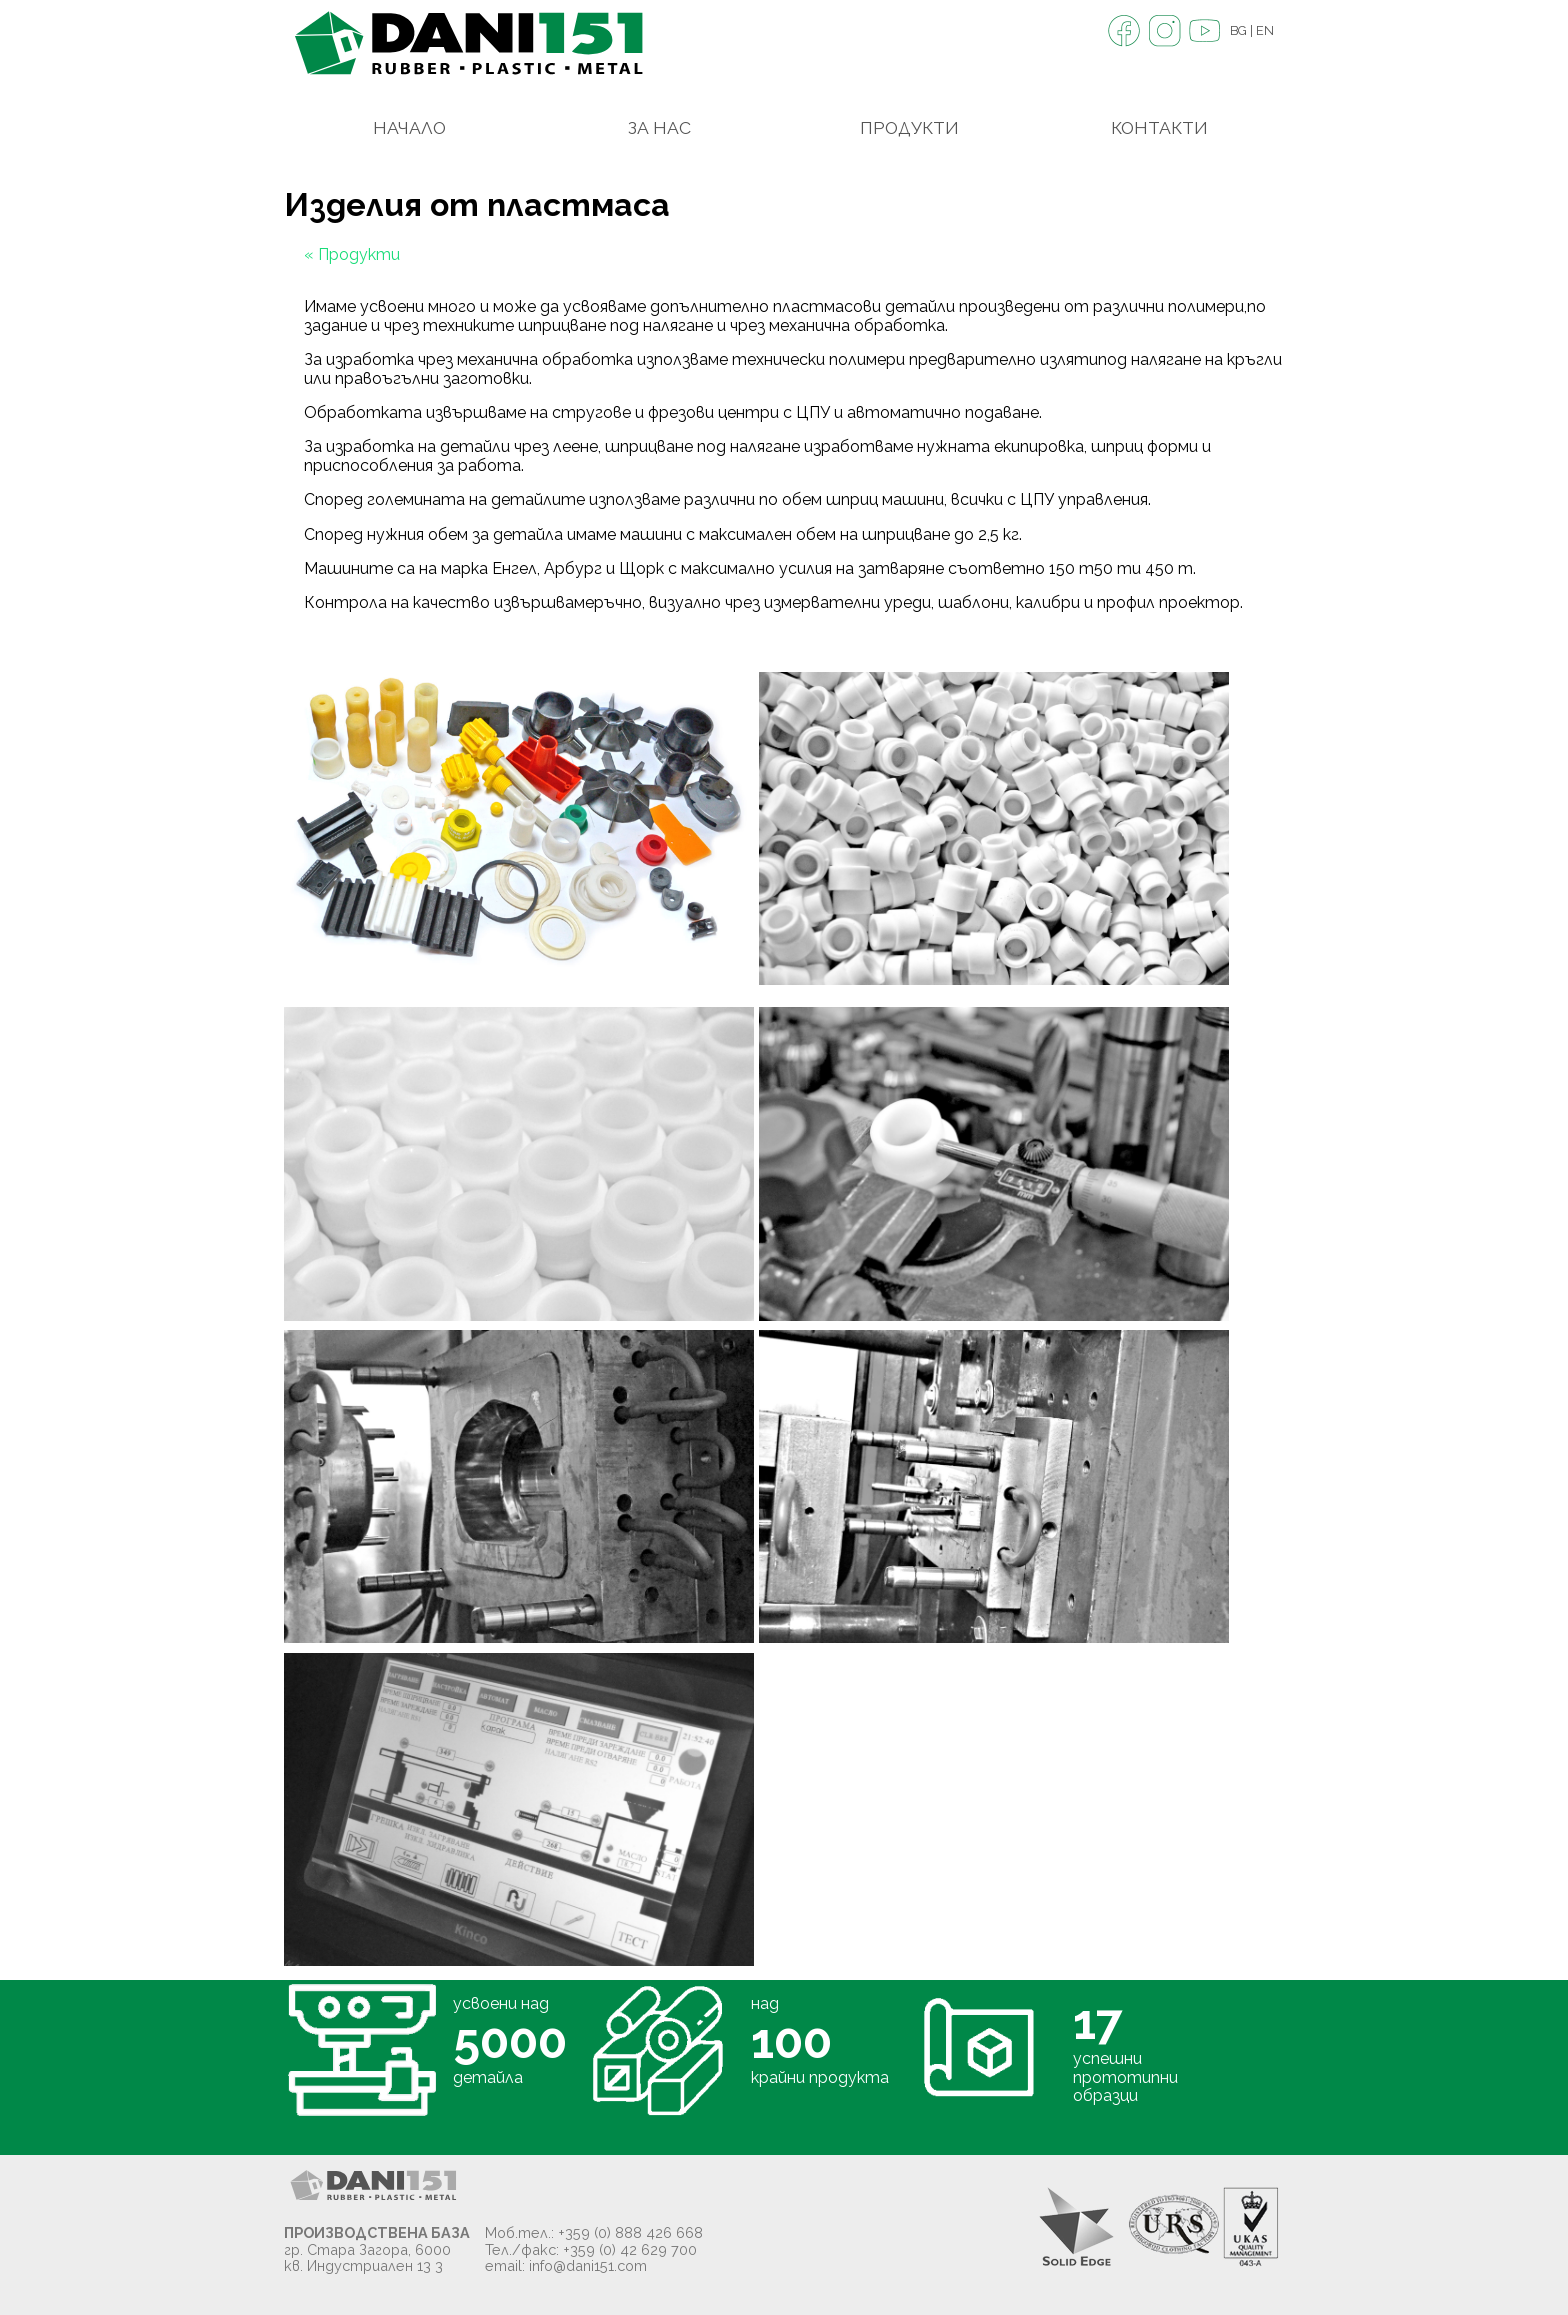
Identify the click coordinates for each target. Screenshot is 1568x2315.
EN (1265, 30)
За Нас (659, 127)
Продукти (909, 127)
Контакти (1159, 127)
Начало (409, 127)
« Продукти (352, 254)
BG (1238, 30)
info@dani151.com (588, 2265)
